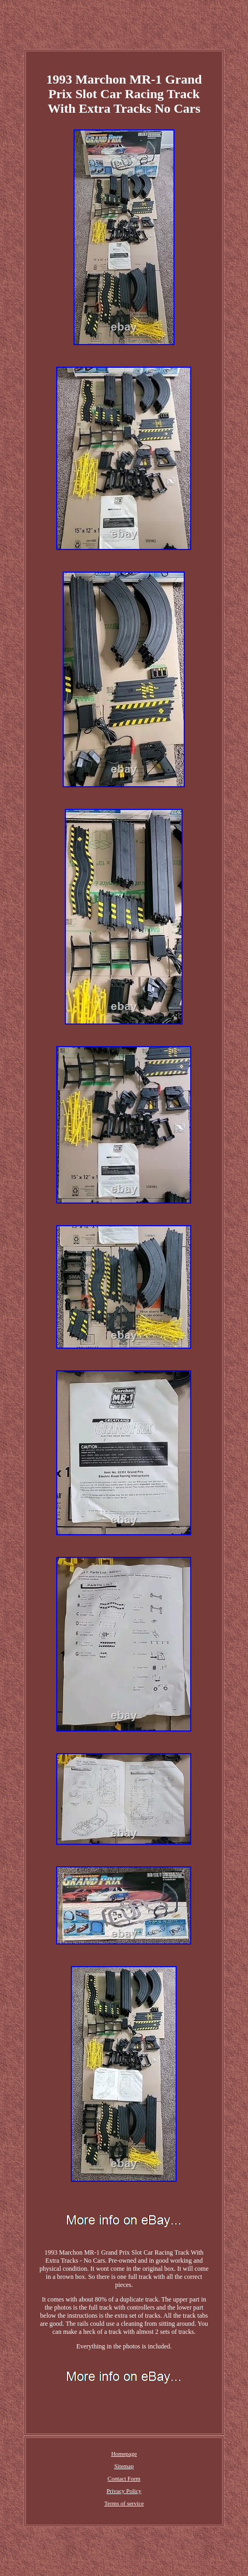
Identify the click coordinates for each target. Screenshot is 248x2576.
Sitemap (123, 2466)
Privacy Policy (123, 2491)
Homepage (124, 2453)
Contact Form (124, 2478)
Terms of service (124, 2503)
